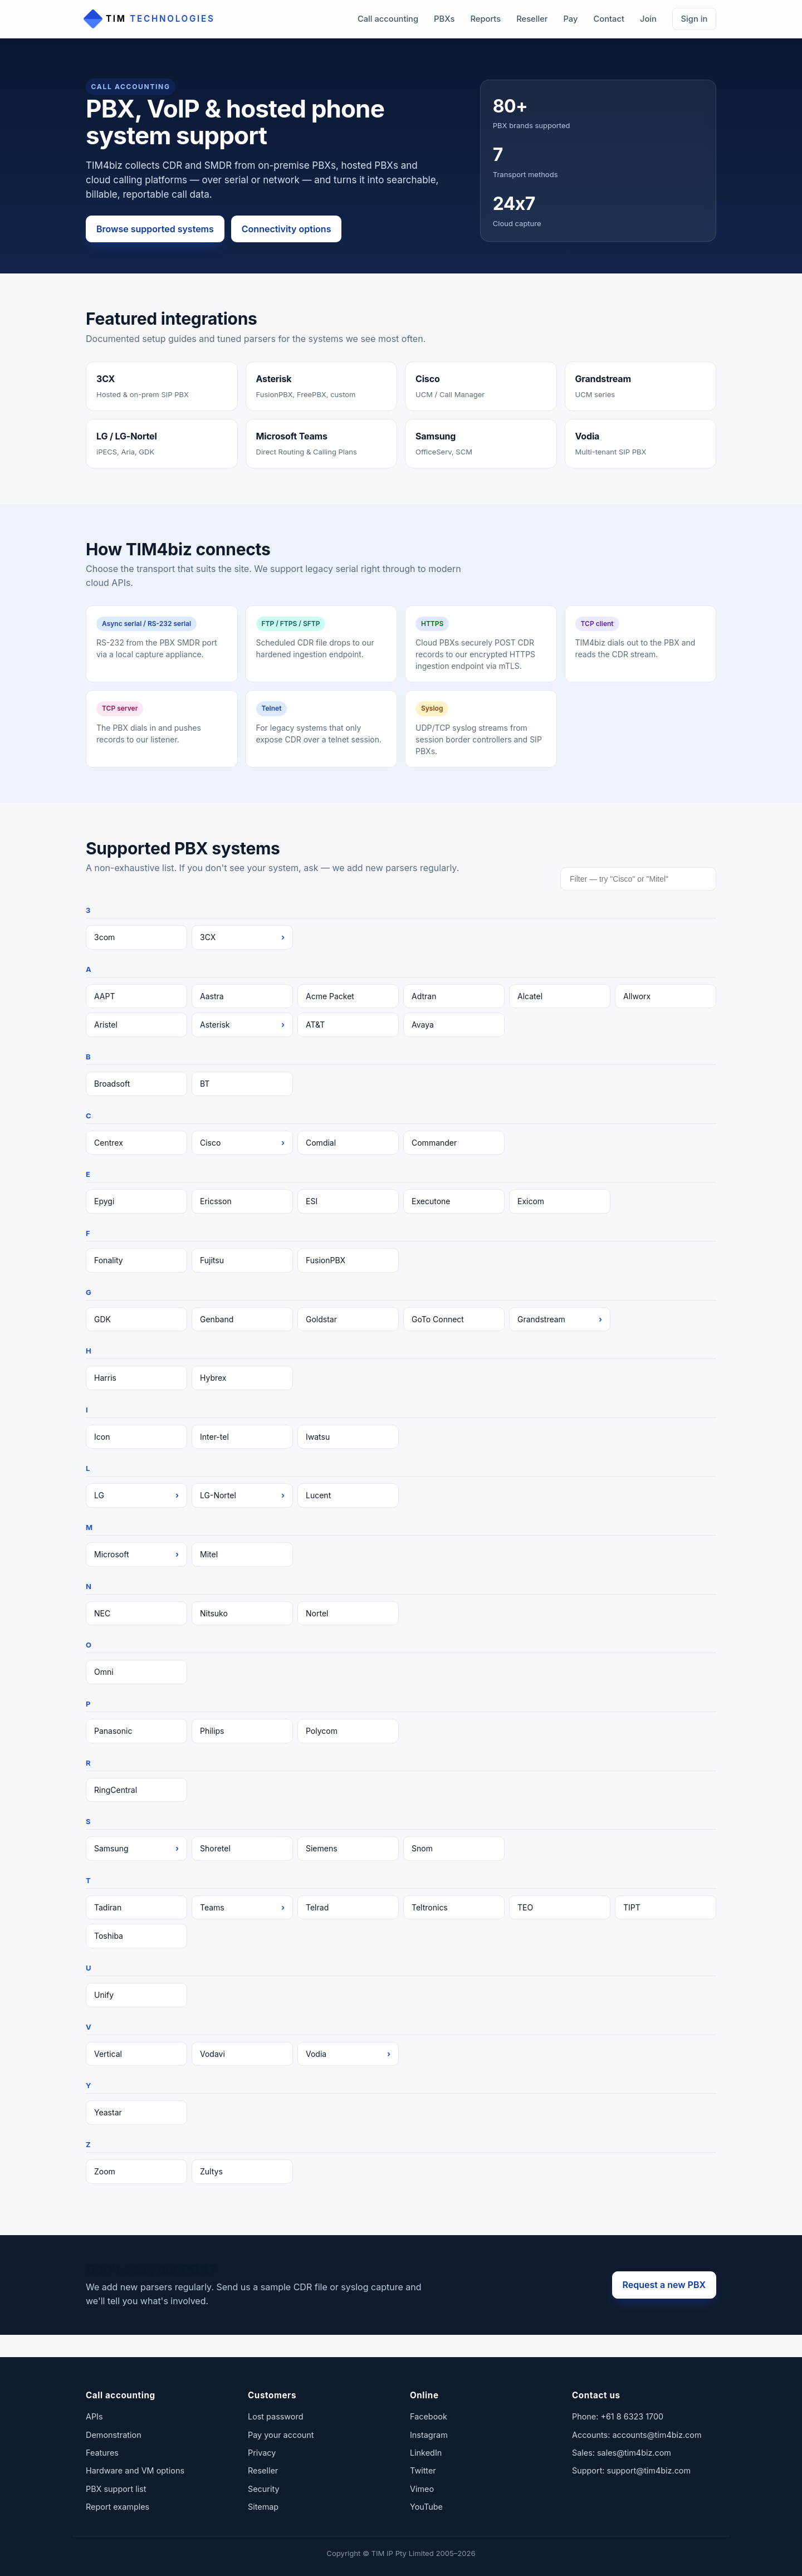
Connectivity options (286, 228)
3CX (242, 937)
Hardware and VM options (135, 2470)
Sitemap (263, 2506)
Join (648, 19)
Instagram (429, 2435)
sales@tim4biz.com (634, 2452)
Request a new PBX (664, 2284)
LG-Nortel (242, 1495)
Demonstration (113, 2435)
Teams (242, 1908)
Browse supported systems (155, 228)
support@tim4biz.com (649, 2470)
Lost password (275, 2416)
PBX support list (116, 2489)
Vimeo (422, 2489)
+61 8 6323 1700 (631, 2416)
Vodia (348, 2054)
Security (263, 2489)
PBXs (444, 19)
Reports (485, 19)
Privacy (262, 2452)
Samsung (136, 1848)
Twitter (423, 2470)
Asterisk (242, 1025)
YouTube (426, 2506)
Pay (570, 19)
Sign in (694, 19)
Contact (608, 19)
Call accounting (388, 19)
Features (102, 2452)
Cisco (242, 1143)
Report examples (117, 2506)
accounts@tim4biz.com (656, 2435)
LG (136, 1495)
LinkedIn (426, 2452)
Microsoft (136, 1554)
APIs (94, 2416)
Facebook (428, 2416)
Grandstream (559, 1319)
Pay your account (281, 2435)
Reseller (531, 19)
